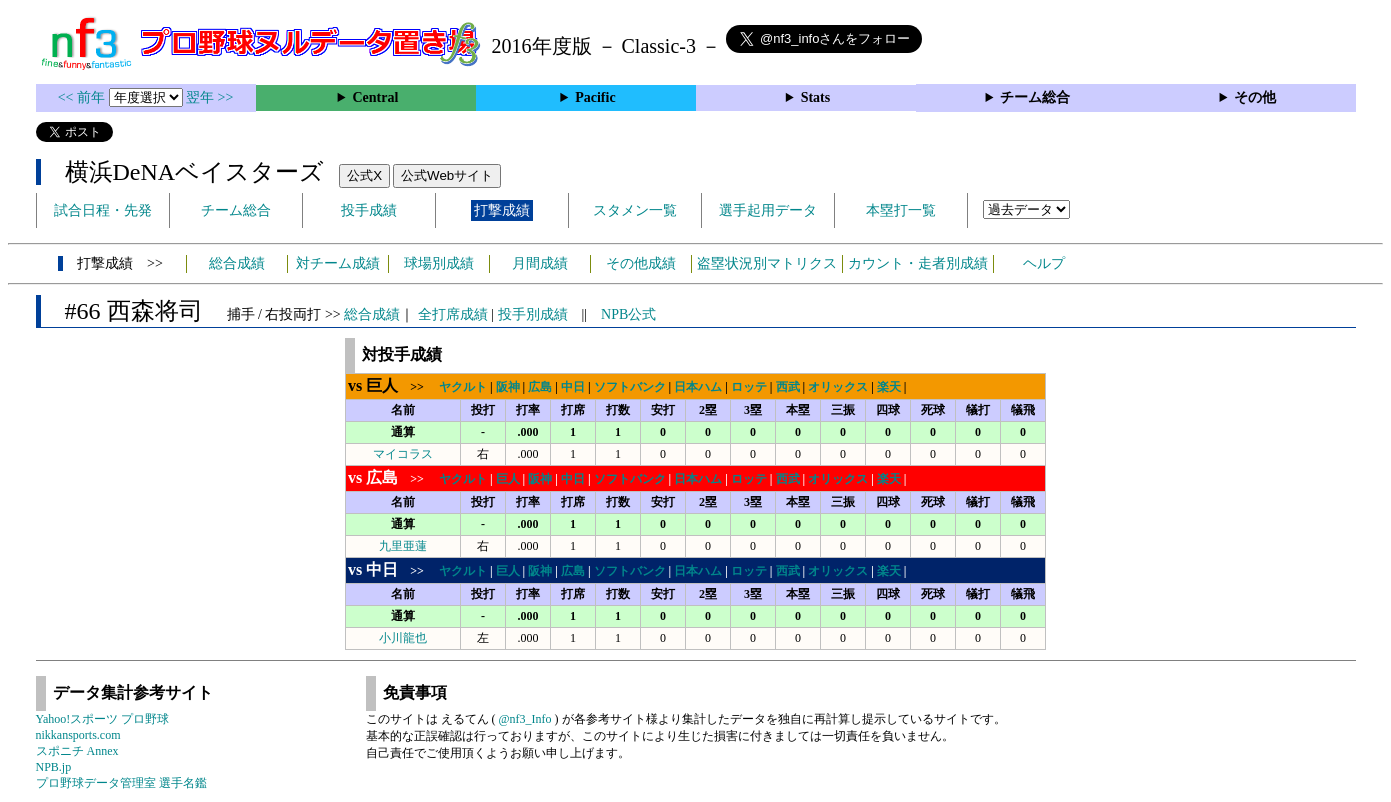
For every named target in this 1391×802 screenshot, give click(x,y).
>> (392, 387)
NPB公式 (628, 314)
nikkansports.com (78, 735)
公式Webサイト (447, 175)
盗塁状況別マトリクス (767, 263)
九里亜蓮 (403, 546)
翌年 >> (209, 97)
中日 (573, 387)
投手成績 (369, 210)
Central (375, 97)
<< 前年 (83, 97)
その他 (1255, 97)
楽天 (889, 387)
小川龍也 (403, 638)
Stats (816, 97)
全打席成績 (453, 314)
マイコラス (403, 454)
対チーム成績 (338, 263)
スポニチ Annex (77, 751)
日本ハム (698, 387)
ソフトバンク (630, 387)
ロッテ (749, 387)
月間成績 (540, 263)
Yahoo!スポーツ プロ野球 (103, 719)
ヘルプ (1044, 263)
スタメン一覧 (635, 210)
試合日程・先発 (103, 210)
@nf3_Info (525, 719)
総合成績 (237, 263)
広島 (540, 387)
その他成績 (641, 263)
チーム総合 (1035, 97)
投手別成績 (533, 314)
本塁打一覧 (901, 210)
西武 (788, 387)
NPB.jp (54, 767)
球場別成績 (439, 263)
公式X (364, 175)
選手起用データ (768, 210)
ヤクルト (463, 387)
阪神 (508, 387)
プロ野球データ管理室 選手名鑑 (121, 783)
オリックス (838, 387)
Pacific (595, 97)
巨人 (508, 479)
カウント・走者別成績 (918, 263)
